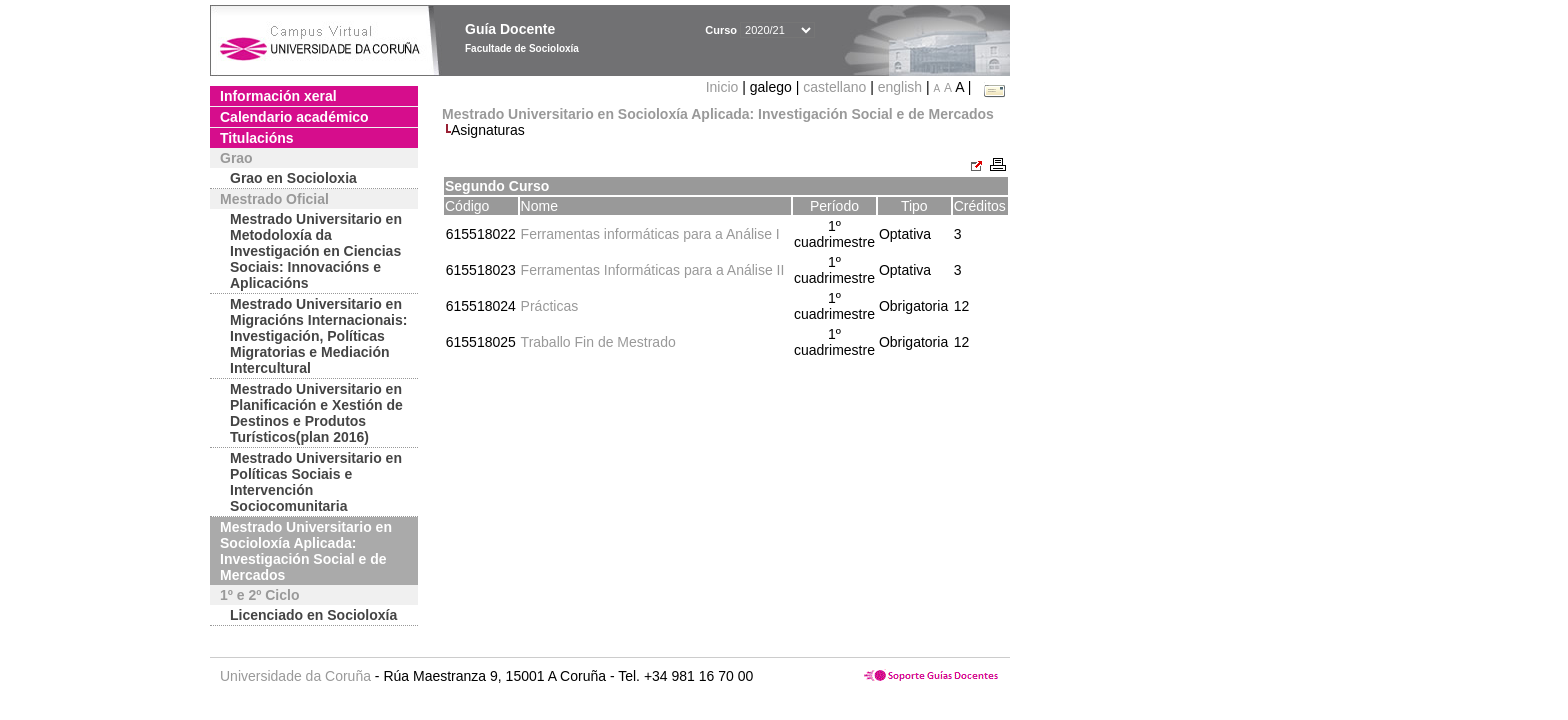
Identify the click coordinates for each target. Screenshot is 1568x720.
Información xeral (278, 96)
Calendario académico (294, 117)
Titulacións (257, 138)
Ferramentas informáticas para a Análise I (650, 234)
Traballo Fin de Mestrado (598, 342)
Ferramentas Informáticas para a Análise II (653, 270)
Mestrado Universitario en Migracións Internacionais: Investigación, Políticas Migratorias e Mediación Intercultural (318, 336)
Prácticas (550, 306)
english (900, 87)
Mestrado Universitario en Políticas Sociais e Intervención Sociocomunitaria (316, 482)
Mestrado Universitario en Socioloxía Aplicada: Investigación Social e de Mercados (306, 551)
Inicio (724, 87)
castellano (834, 87)
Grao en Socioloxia (293, 178)
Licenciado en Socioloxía (313, 615)
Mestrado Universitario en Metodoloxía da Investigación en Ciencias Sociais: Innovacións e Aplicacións (316, 251)
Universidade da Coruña (295, 676)
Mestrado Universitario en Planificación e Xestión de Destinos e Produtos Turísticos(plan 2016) (316, 413)
